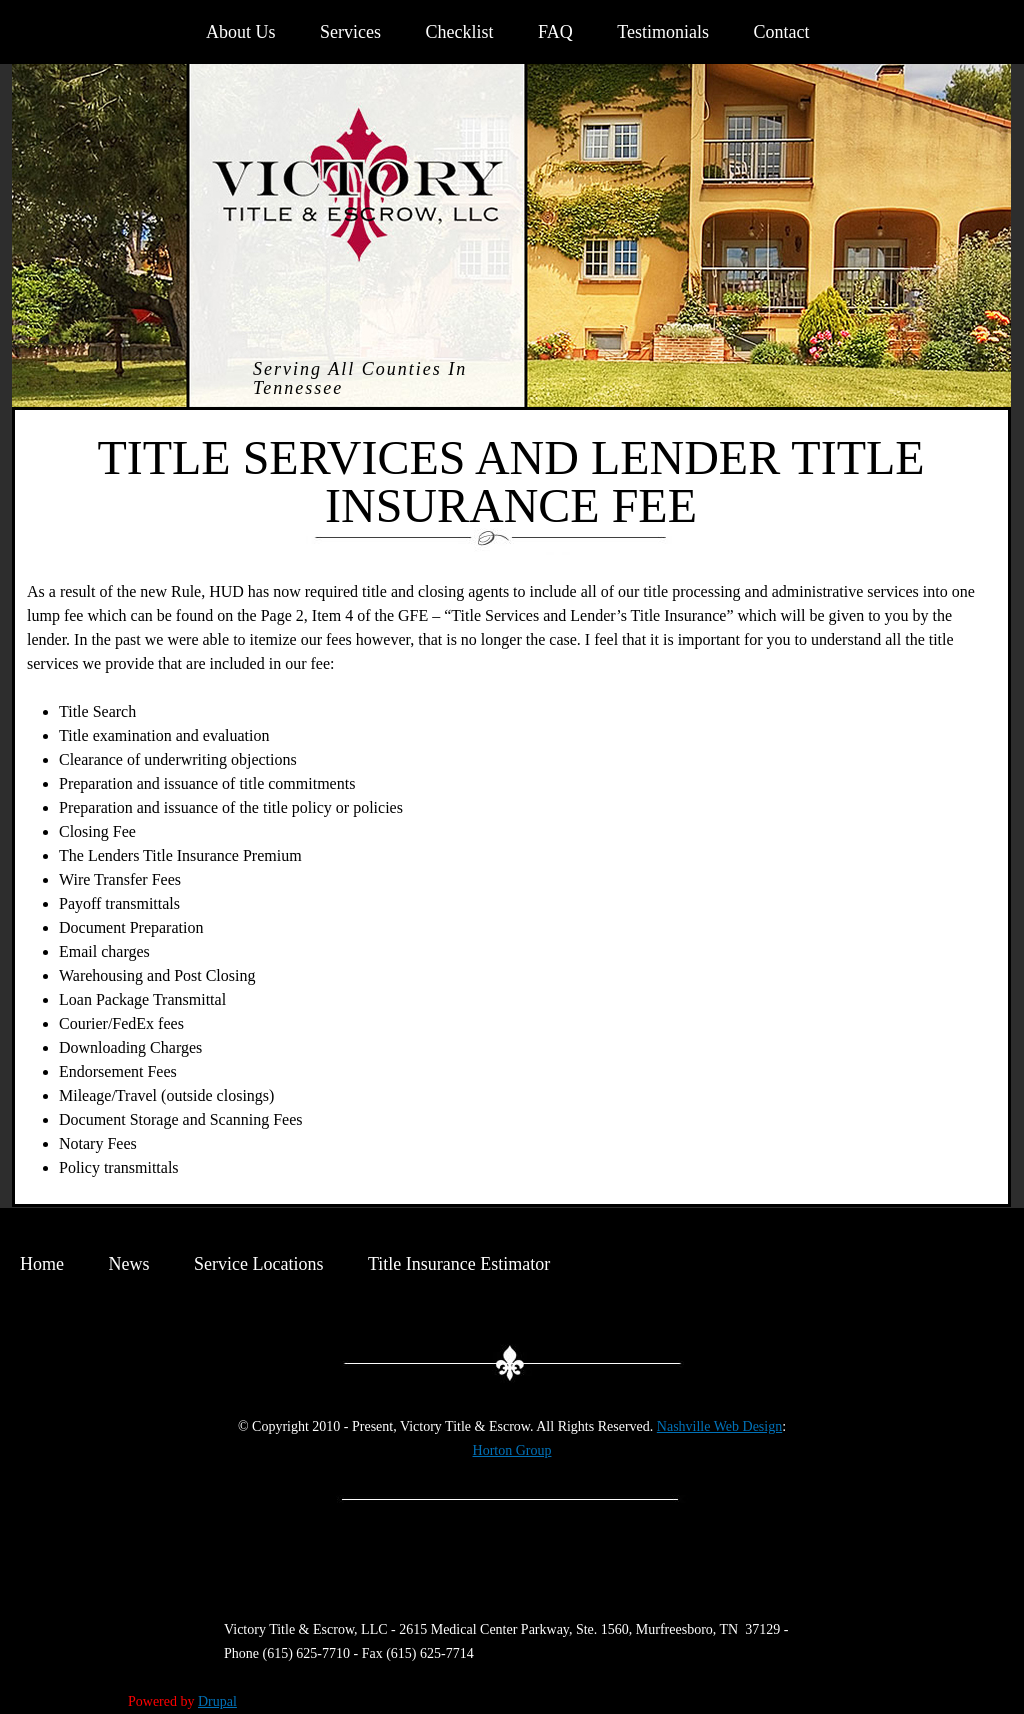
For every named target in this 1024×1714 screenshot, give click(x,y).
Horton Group (512, 1450)
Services (350, 32)
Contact (781, 32)
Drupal (217, 1701)
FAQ (555, 32)
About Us (241, 32)
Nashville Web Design (719, 1426)
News (129, 1264)
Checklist (460, 32)
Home (42, 1264)
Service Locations (258, 1264)
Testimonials (663, 32)
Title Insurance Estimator (459, 1264)
